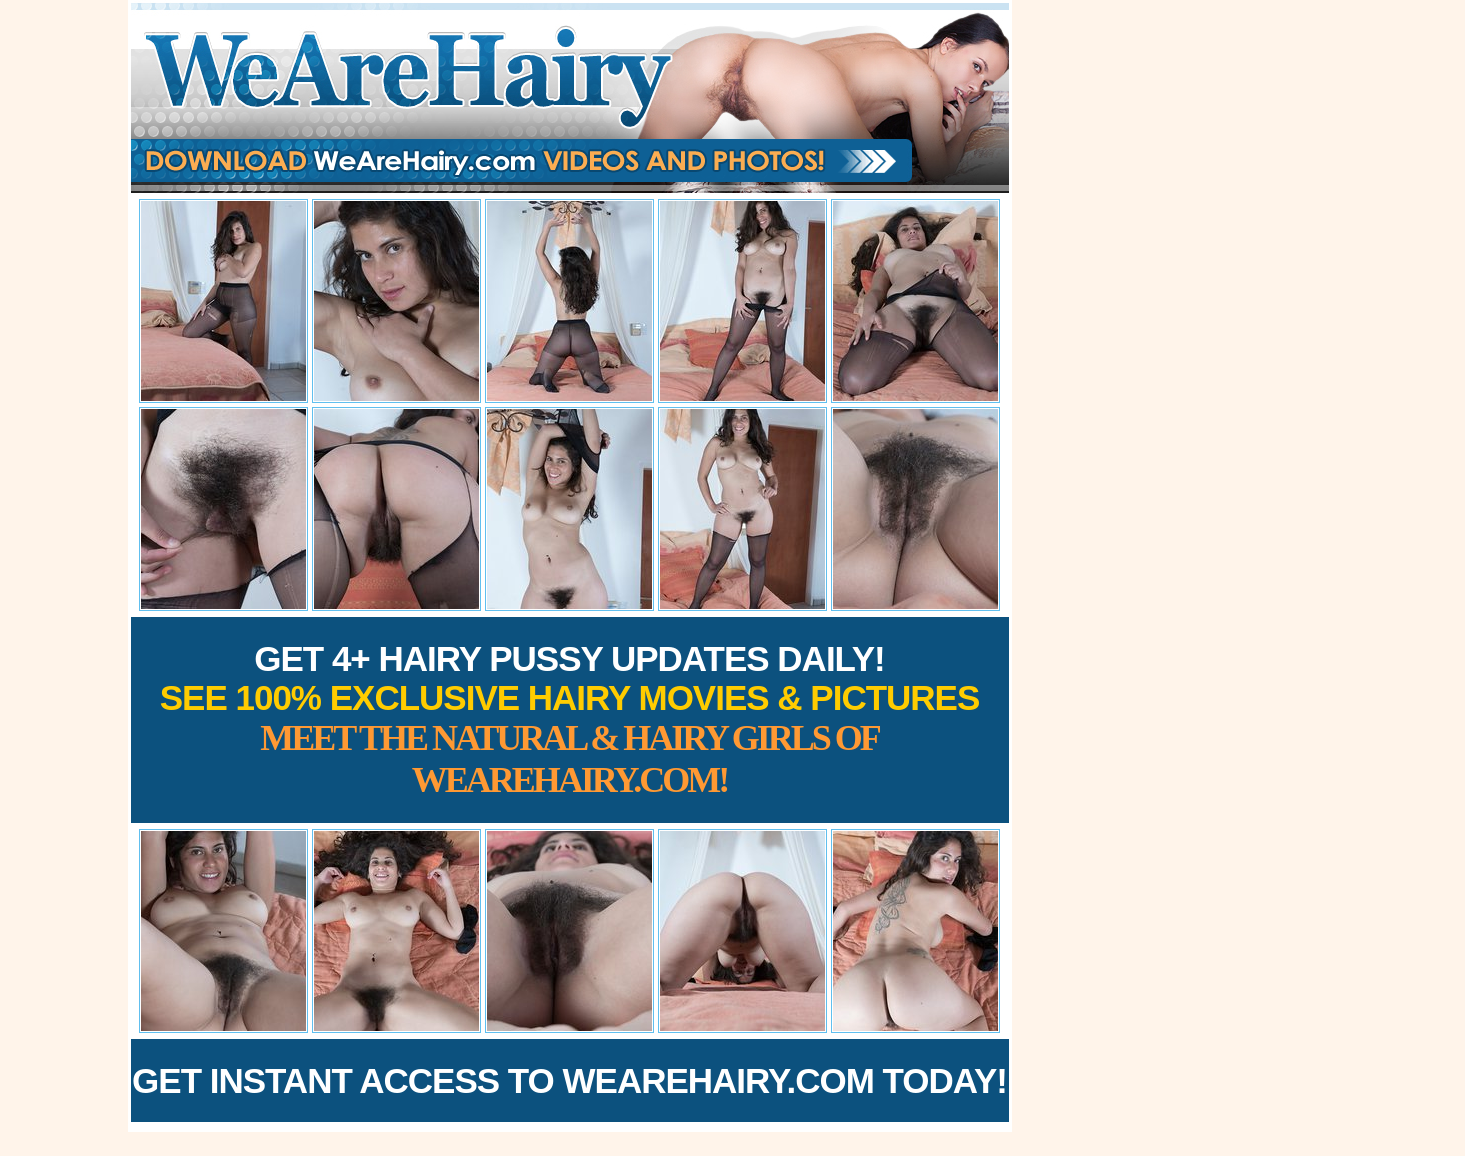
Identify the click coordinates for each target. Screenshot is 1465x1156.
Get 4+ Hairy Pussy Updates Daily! (570, 719)
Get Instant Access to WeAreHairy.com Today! (569, 1080)
